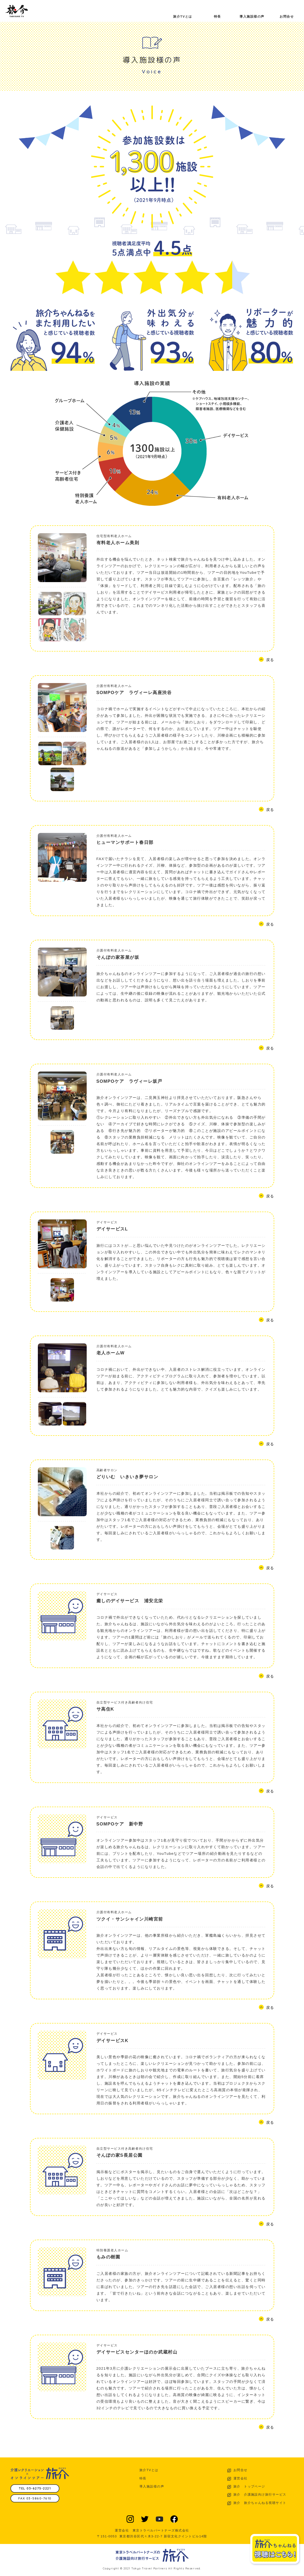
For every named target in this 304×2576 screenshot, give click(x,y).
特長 (217, 16)
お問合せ (287, 16)
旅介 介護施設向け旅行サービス (259, 2494)
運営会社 (240, 2478)
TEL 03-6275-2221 (35, 2488)
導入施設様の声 (252, 16)
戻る (270, 660)
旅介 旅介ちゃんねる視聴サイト (259, 2503)
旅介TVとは (182, 16)
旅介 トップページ (249, 2486)
